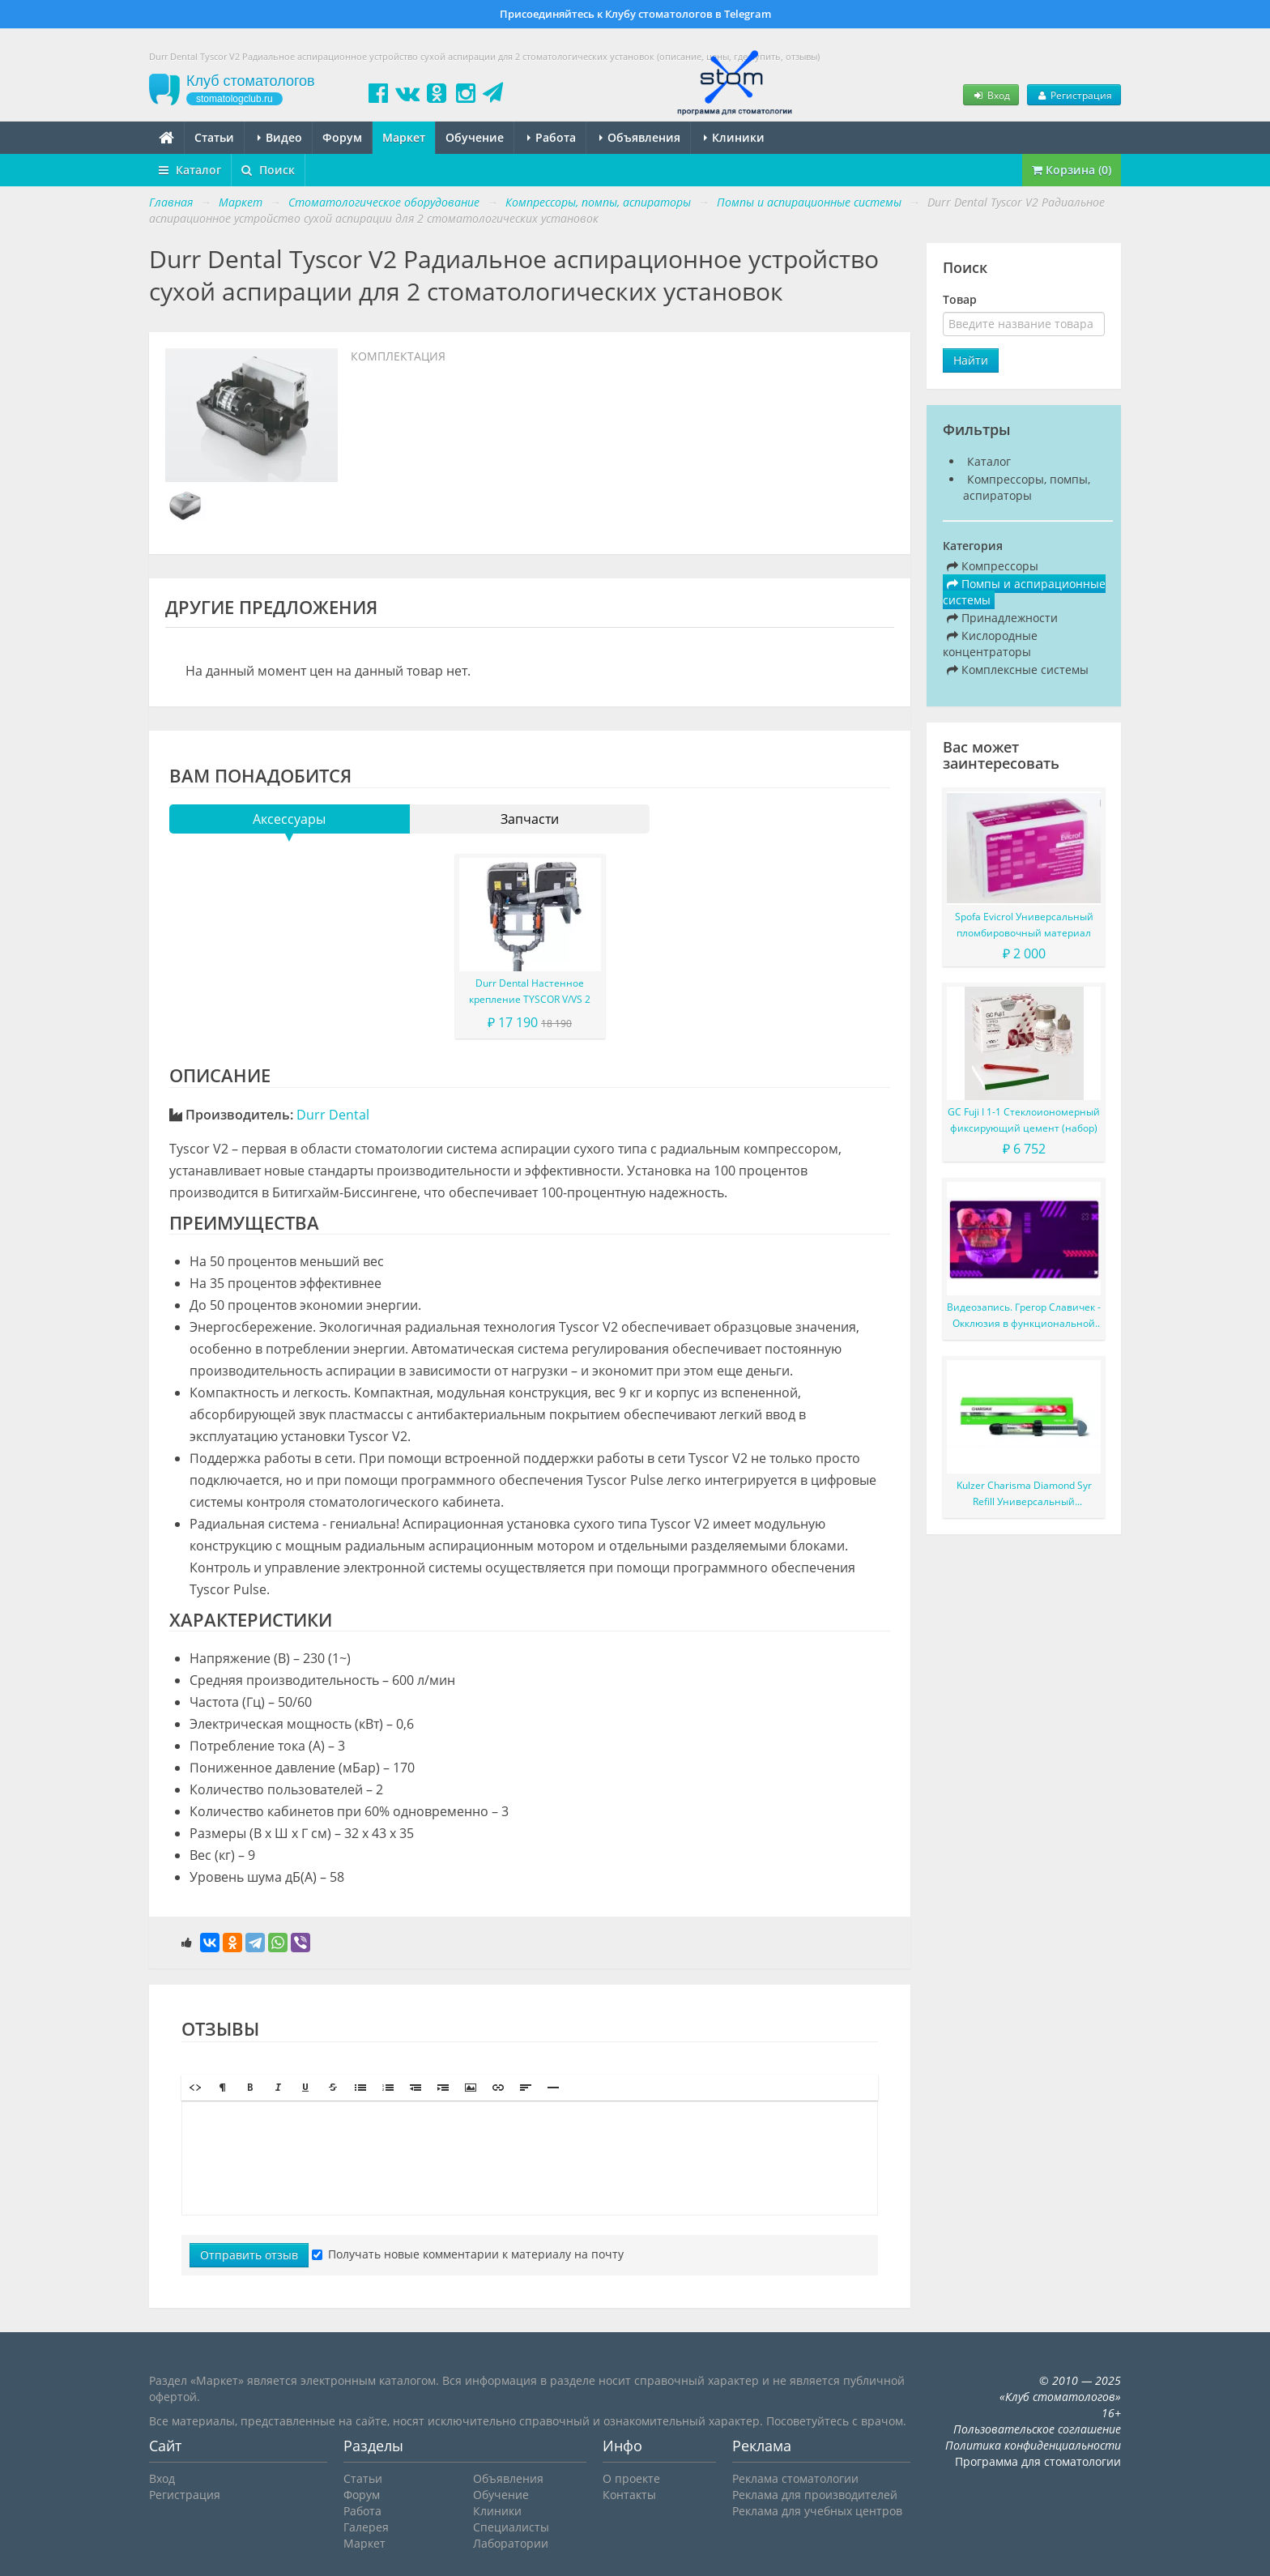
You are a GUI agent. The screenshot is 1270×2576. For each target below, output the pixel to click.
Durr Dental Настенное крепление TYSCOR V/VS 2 (529, 991)
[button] (195, 2087)
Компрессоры (992, 566)
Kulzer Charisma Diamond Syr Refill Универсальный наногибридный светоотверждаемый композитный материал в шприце (1024, 1494)
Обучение (474, 137)
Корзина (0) (1071, 169)
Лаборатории (510, 2543)
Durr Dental (332, 1115)
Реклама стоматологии (795, 2478)
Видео (280, 137)
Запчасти (530, 819)
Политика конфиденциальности (1033, 2445)
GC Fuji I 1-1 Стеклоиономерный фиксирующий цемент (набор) (1024, 1120)
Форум (342, 137)
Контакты (629, 2494)
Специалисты (511, 2527)
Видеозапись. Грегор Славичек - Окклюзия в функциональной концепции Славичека (1024, 1316)
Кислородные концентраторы (990, 643)
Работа (551, 137)
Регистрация (1074, 94)
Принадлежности (1002, 617)
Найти (970, 360)
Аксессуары (289, 819)
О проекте (631, 2478)
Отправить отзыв (249, 2255)
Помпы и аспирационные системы (1024, 592)
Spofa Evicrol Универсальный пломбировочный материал (1024, 925)
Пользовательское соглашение (1037, 2429)
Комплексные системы (1018, 669)
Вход (990, 94)
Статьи (214, 137)
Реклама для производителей (814, 2494)
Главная (171, 202)
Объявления (639, 137)
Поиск (268, 169)
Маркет (403, 137)
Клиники (734, 137)
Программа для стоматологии (1038, 2461)
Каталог (190, 169)
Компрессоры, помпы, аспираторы (1026, 487)
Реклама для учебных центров (817, 2510)
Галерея (366, 2527)
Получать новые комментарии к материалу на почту (468, 2254)
